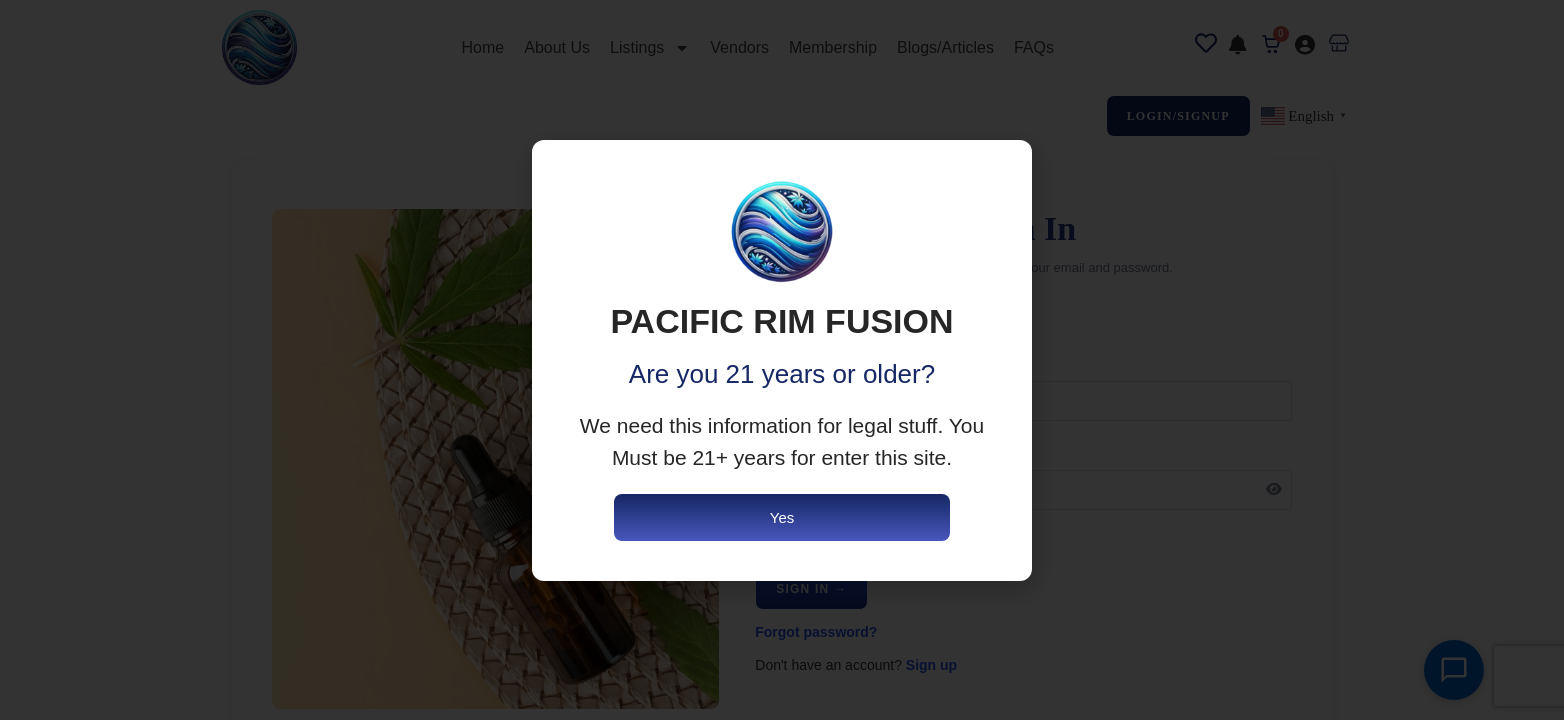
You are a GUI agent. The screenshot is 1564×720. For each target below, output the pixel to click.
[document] (782, 360)
